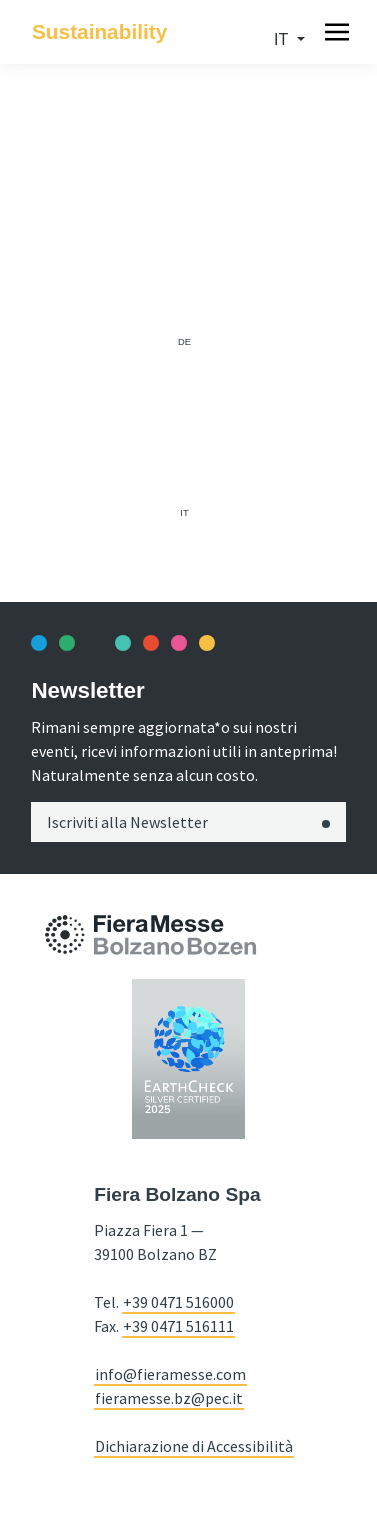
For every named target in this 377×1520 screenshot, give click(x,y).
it (283, 39)
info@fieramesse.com (170, 1374)
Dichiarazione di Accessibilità (194, 1446)
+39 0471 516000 (178, 1302)
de (184, 341)
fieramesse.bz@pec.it (169, 1398)
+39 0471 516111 (178, 1326)
